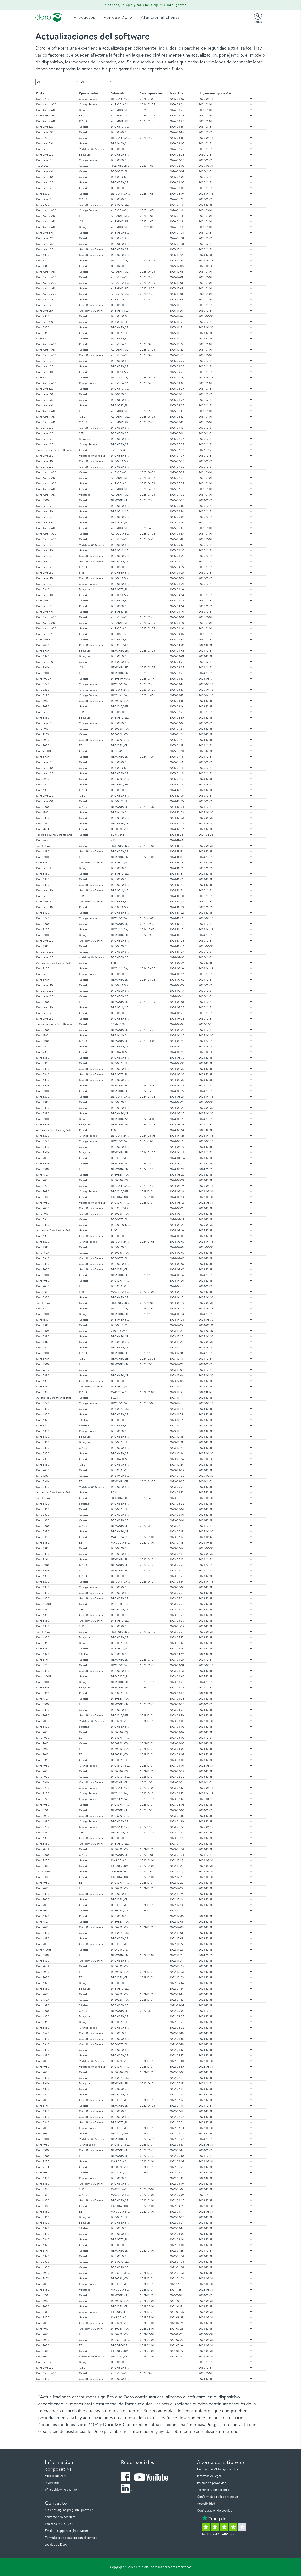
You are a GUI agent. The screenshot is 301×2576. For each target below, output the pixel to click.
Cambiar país (206, 2469)
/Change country (226, 2469)
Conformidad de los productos (218, 2496)
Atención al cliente (160, 17)
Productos (84, 17)
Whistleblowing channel (61, 2489)
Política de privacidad (211, 2482)
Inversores (52, 2482)
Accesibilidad (206, 2503)
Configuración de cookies (214, 2510)
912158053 (65, 2523)
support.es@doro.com (72, 2530)
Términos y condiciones (213, 2489)
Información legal (209, 2476)
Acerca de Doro (55, 2475)
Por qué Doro (118, 17)
